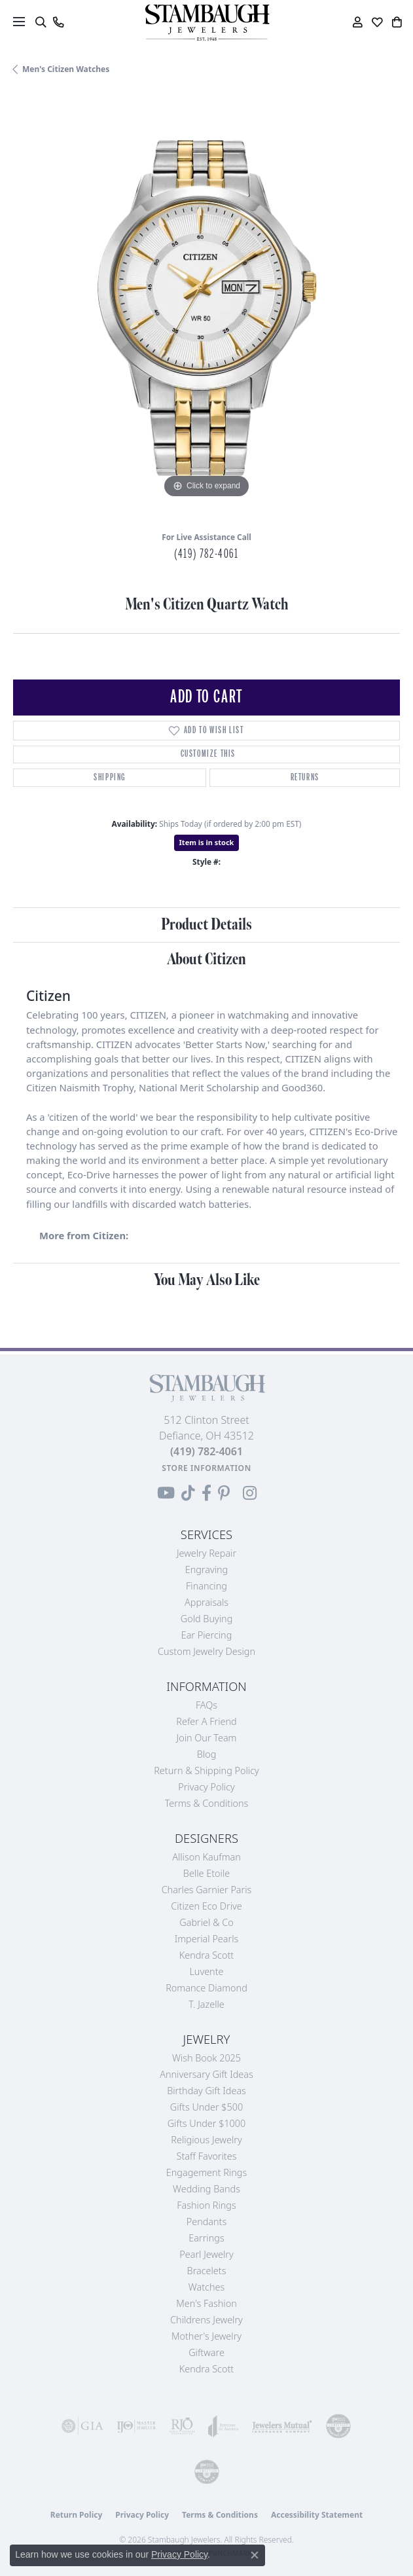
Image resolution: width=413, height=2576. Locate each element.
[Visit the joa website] (223, 2426)
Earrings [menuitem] (206, 2238)
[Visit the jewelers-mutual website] (282, 2426)
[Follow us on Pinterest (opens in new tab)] (224, 1493)
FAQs (206, 1705)
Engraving (206, 1569)
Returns (305, 777)
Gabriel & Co (206, 1922)
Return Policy (76, 2514)
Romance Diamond (206, 1988)
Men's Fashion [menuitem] (206, 2303)
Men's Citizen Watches (65, 69)
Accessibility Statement (317, 2514)
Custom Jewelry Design (206, 1651)
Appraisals (206, 1602)
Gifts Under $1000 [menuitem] (207, 2123)
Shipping (110, 777)
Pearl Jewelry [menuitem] (206, 2254)
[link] (58, 22)
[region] (206, 308)
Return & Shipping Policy (206, 1770)
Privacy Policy (206, 1787)
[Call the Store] (206, 1451)
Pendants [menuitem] (207, 2221)
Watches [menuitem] (206, 2287)
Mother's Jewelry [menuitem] (206, 2336)
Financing (206, 1586)
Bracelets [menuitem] (206, 2270)
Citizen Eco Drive (206, 1906)
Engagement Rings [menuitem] (206, 2172)
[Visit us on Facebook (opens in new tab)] (206, 1493)
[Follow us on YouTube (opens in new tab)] (166, 1493)
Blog (207, 1754)
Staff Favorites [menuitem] (207, 2156)
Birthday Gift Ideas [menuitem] (206, 2090)
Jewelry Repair (206, 1553)
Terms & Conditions (207, 1803)
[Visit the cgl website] (207, 2472)
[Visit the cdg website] (338, 2426)
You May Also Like (207, 1280)
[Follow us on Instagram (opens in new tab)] (250, 1493)
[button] (40, 22)
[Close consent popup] (255, 2555)
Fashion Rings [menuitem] (206, 2205)
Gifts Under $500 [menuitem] (206, 2107)
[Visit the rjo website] (182, 2426)
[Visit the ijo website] (136, 2426)
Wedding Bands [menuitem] (206, 2189)
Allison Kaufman (206, 1857)
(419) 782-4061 (206, 553)
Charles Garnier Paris (207, 1889)
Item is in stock (206, 842)
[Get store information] (206, 1468)
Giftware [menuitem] (206, 2352)
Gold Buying (207, 1618)
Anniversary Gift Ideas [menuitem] (206, 2074)
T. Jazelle (206, 2004)
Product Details (206, 924)
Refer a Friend (206, 1721)
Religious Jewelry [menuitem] (206, 2139)
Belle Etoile (206, 1873)
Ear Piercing (206, 1635)
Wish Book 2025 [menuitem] (206, 2058)
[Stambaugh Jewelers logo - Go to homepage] (206, 23)
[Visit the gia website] (82, 2426)
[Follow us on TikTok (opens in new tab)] (188, 1493)
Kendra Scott (206, 1955)
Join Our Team (207, 1738)
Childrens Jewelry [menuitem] (206, 2319)
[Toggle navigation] (19, 21)
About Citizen (206, 959)
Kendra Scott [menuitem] (206, 2369)
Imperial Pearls (207, 1938)
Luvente (206, 1971)
